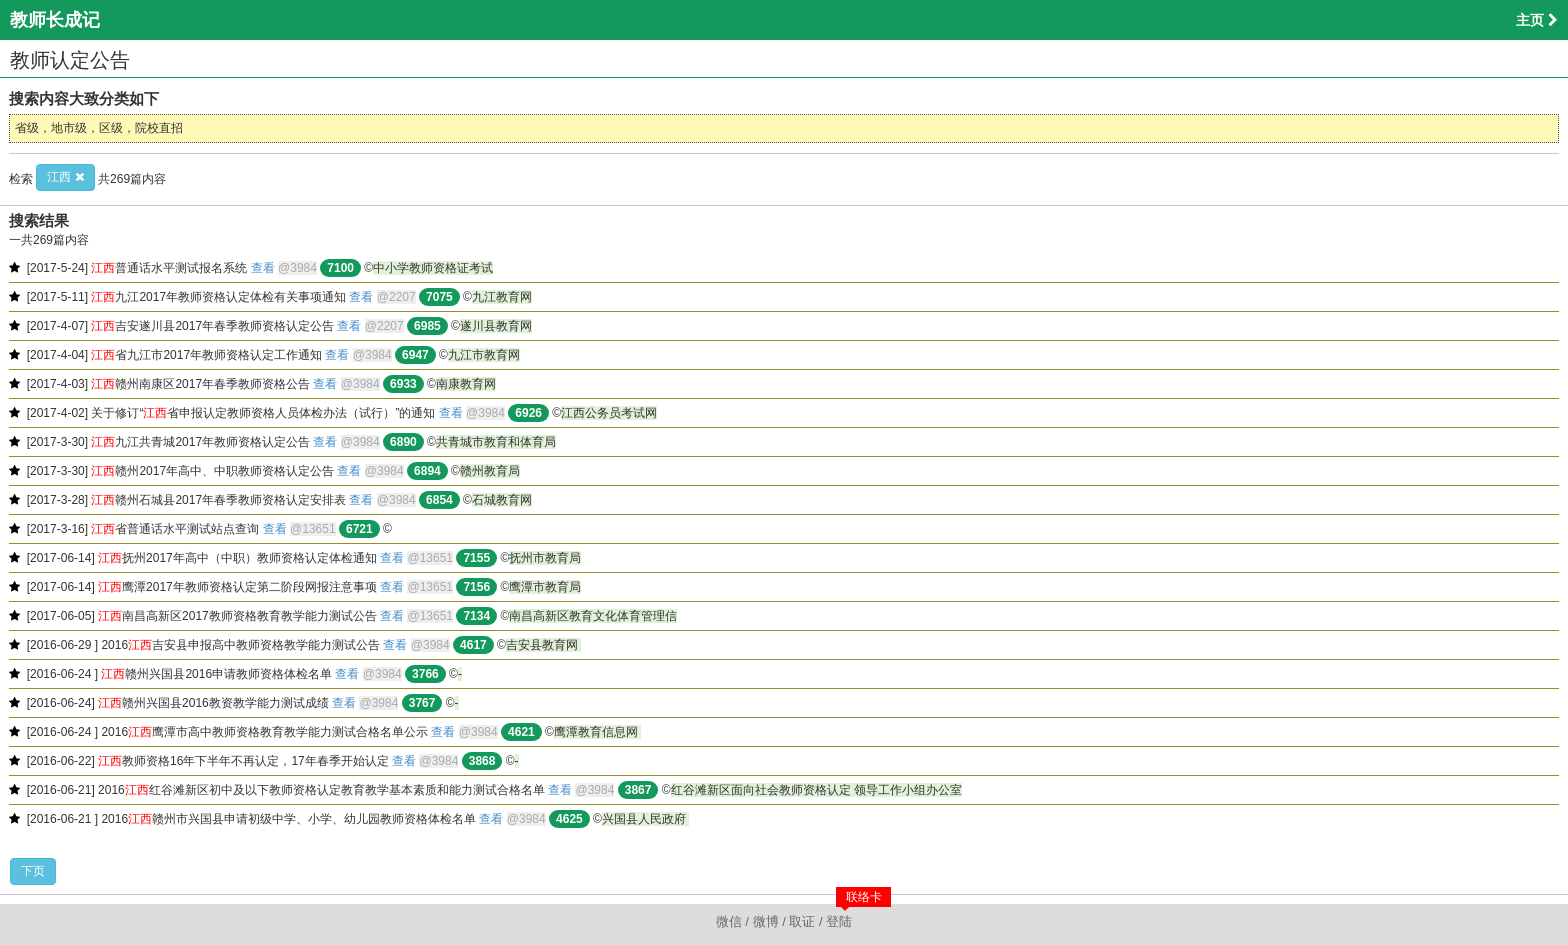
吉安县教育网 (543, 645)
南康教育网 (466, 384)
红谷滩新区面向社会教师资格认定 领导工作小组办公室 (816, 790)
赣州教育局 (490, 471)
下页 (33, 871)
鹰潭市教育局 (545, 587)
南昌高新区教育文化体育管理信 (593, 616)
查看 (263, 268)
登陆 (839, 921)
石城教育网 (502, 500)
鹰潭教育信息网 (597, 732)
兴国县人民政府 (645, 819)
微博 (766, 921)
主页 (1537, 20)
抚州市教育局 (545, 558)
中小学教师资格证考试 (433, 268)
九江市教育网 (484, 355)
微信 (729, 921)
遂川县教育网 (496, 326)
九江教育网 (502, 297)
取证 (802, 921)
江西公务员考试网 (609, 413)
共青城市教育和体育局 (496, 442)
